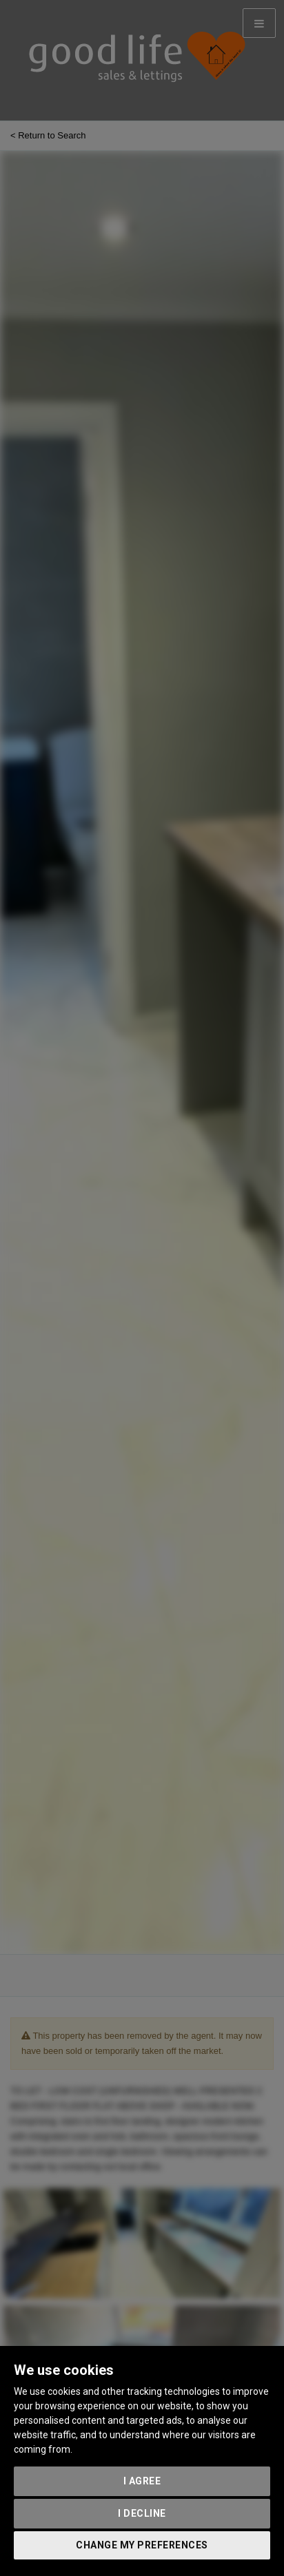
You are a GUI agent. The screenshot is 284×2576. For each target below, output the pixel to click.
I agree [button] (142, 2480)
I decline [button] (142, 2513)
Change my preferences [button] (142, 2545)
